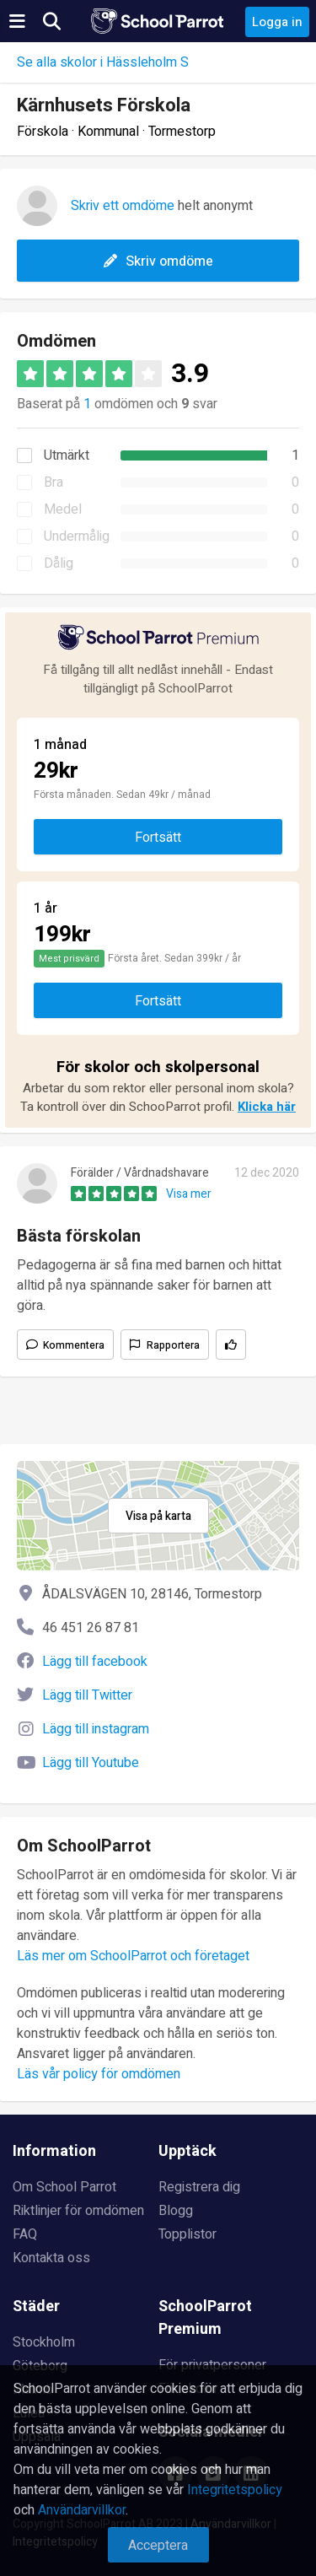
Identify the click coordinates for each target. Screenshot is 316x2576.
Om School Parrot (64, 2187)
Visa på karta (158, 1516)
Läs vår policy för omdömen (98, 2074)
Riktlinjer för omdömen (78, 2211)
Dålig (58, 563)
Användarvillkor (82, 2510)
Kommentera (73, 1345)
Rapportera (173, 1345)
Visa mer (189, 1194)
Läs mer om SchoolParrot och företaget (133, 1956)
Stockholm (44, 2342)
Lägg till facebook (94, 1662)
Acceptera (158, 2546)
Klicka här (267, 1106)
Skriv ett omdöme (122, 206)
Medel (63, 509)
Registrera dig (199, 2187)
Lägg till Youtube (90, 1763)
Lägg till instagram (95, 1729)
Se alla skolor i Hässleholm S (103, 62)
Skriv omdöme (158, 261)
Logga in (277, 22)
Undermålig (77, 536)
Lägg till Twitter (87, 1695)
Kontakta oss (51, 2258)
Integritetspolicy (234, 2490)
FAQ (25, 2234)
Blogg (175, 2211)
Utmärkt (66, 455)
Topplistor (187, 2234)
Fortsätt (158, 837)
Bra (53, 482)
